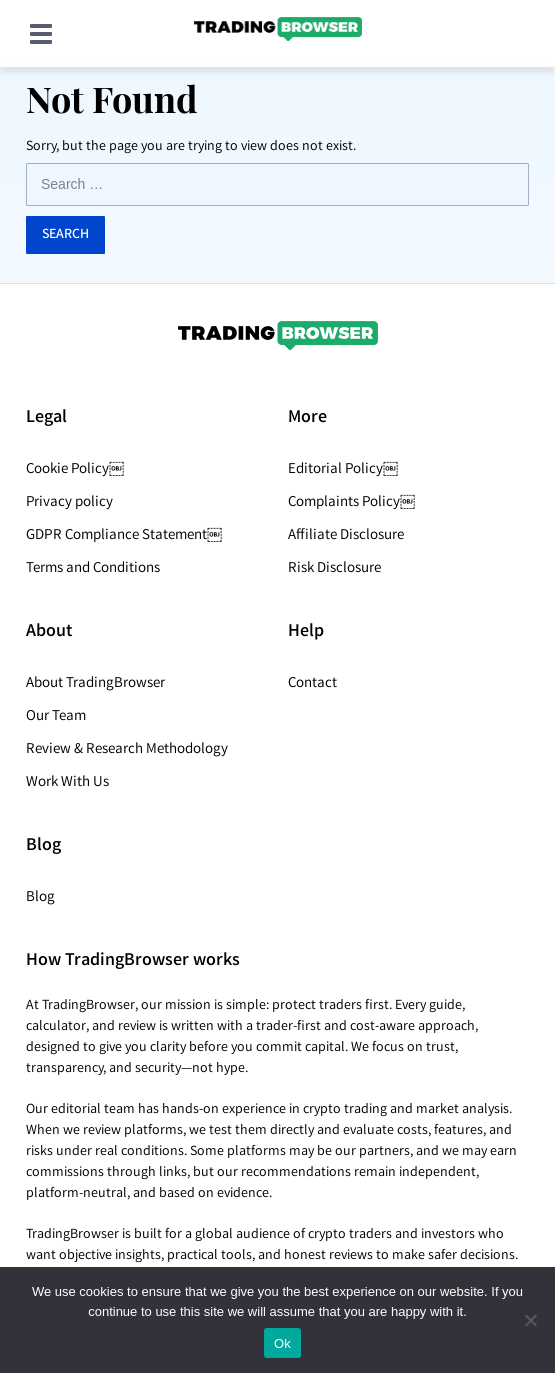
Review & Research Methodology (127, 750)
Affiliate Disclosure (346, 536)
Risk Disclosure (334, 569)
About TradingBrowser (95, 684)
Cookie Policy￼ (75, 470)
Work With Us (67, 783)
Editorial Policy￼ (343, 470)
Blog (40, 898)
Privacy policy (69, 503)
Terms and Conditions (93, 569)
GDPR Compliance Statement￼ (124, 536)
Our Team (56, 717)
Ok (282, 1343)
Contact (312, 684)
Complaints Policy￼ (351, 503)
